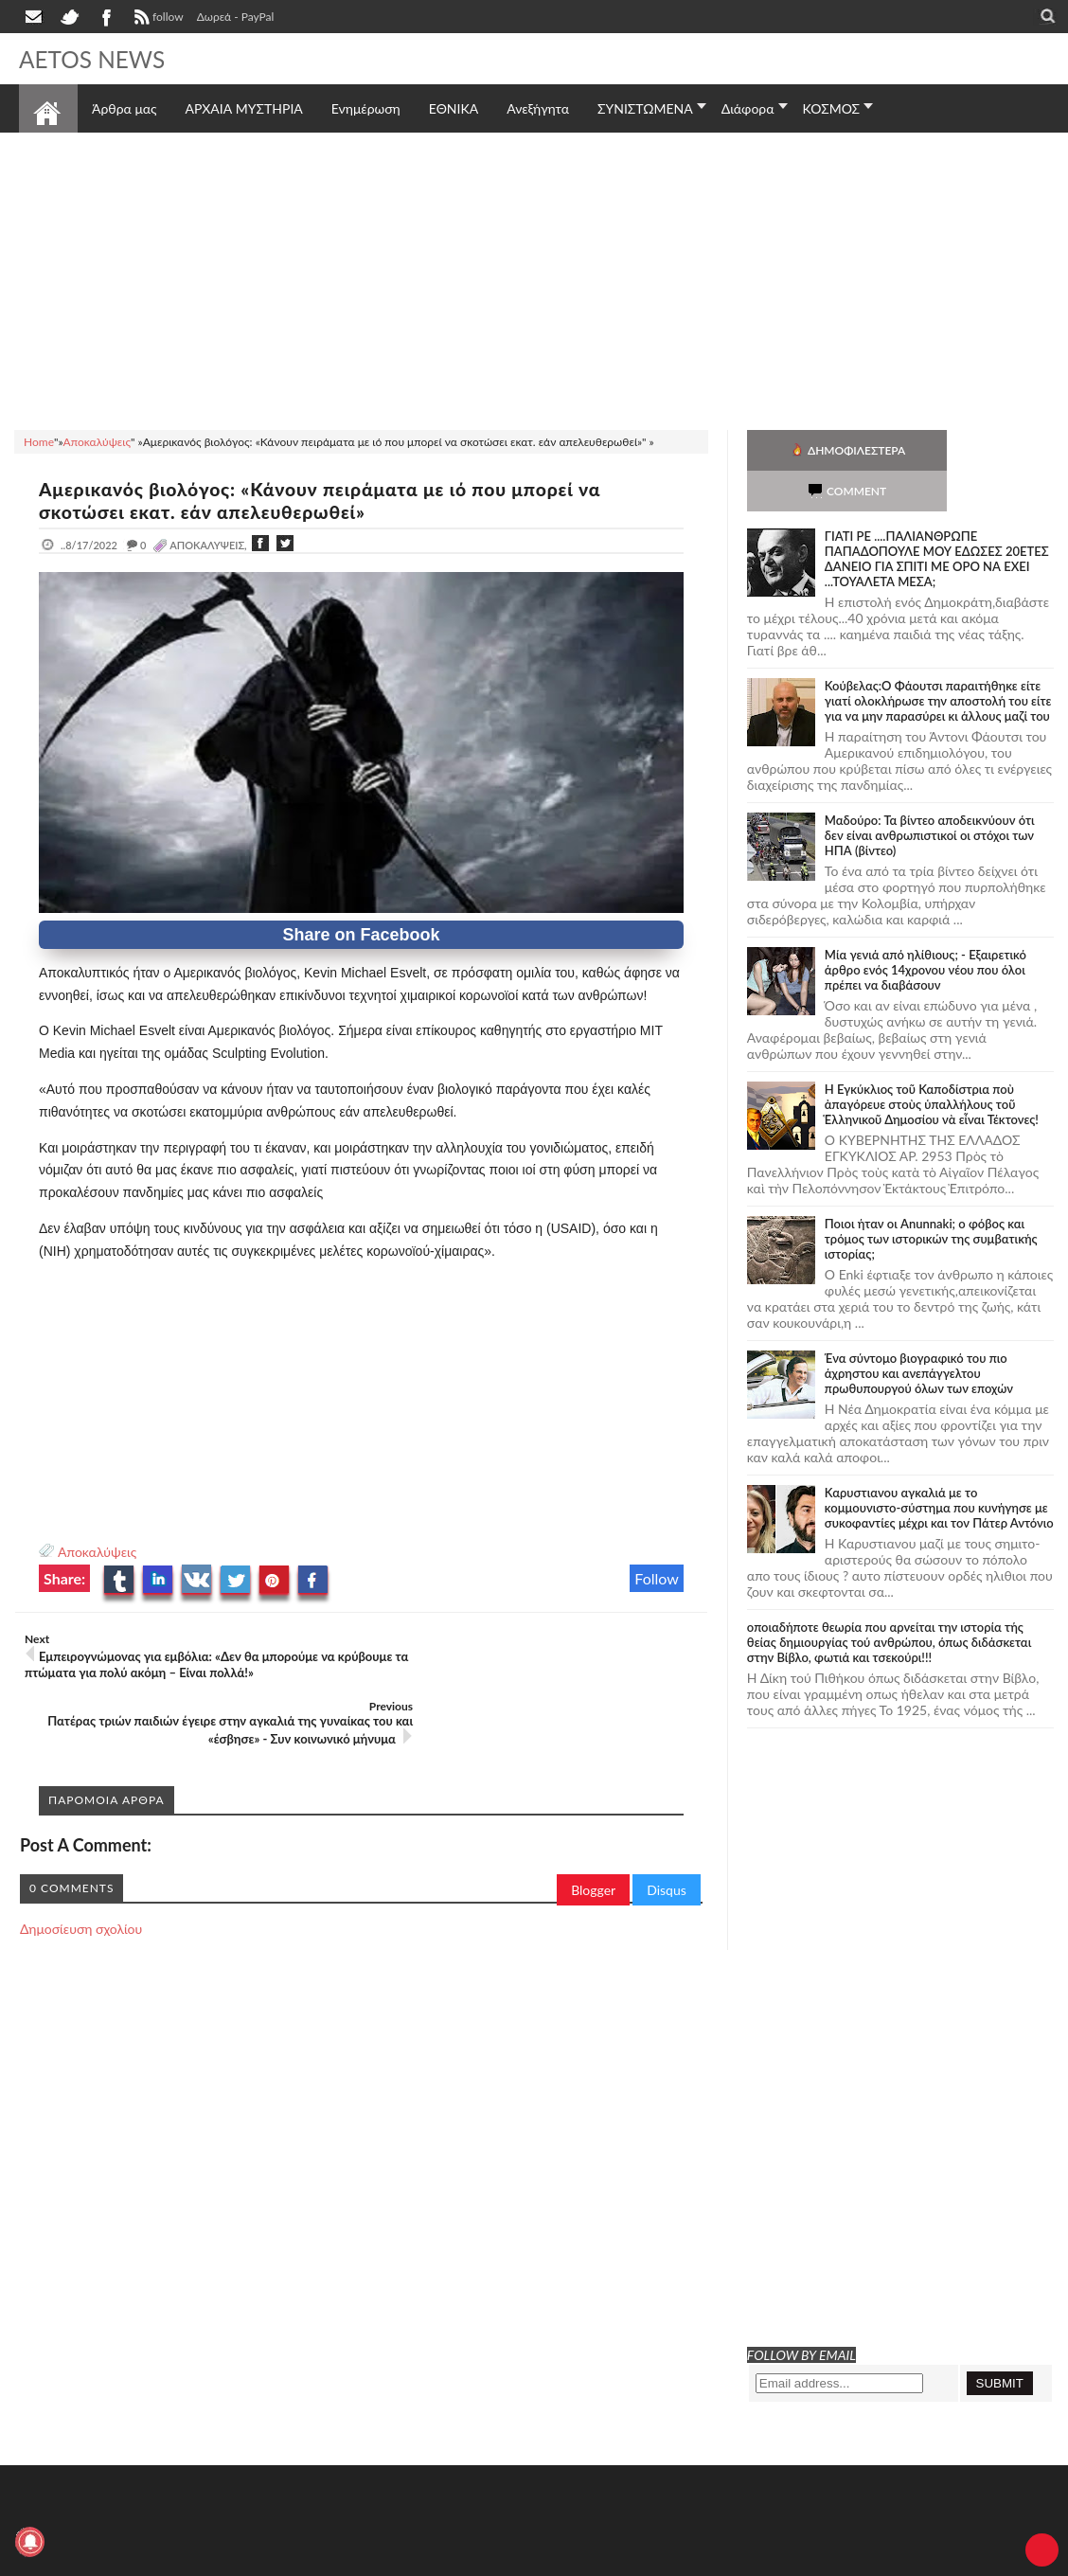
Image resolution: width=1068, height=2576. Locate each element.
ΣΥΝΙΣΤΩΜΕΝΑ (645, 108)
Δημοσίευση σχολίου (81, 1861)
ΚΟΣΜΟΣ (832, 108)
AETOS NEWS (96, 59)
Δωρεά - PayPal (236, 16)
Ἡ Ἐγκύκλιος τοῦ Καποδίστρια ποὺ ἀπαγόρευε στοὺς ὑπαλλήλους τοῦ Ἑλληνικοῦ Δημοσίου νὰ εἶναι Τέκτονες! (932, 1063)
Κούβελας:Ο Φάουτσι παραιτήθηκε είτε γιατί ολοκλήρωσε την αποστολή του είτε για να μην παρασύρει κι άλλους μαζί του (938, 660)
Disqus (666, 1823)
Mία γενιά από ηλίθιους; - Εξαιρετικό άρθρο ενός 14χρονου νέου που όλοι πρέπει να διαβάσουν (925, 929)
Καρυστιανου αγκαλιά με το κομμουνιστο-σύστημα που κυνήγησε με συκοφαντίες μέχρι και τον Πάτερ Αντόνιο (939, 1467)
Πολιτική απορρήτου (374, 2559)
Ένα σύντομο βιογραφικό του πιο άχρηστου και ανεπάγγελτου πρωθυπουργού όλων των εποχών (919, 1332)
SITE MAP (288, 2559)
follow (157, 18)
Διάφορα (747, 108)
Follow (656, 1578)
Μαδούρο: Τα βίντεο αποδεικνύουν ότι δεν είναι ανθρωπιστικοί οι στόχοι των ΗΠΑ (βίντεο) (930, 794)
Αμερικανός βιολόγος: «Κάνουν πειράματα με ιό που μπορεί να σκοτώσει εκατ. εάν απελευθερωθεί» (334, 500)
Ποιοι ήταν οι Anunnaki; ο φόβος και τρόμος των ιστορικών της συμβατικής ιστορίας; (931, 1198)
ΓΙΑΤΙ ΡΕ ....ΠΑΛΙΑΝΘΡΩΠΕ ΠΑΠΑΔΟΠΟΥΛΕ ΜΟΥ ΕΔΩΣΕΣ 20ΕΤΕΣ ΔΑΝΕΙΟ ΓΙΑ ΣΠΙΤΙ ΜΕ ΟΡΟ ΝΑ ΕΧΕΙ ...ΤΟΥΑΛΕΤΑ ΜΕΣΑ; (937, 518)
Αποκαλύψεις (97, 1552)
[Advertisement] (534, 278)
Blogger (593, 1823)
